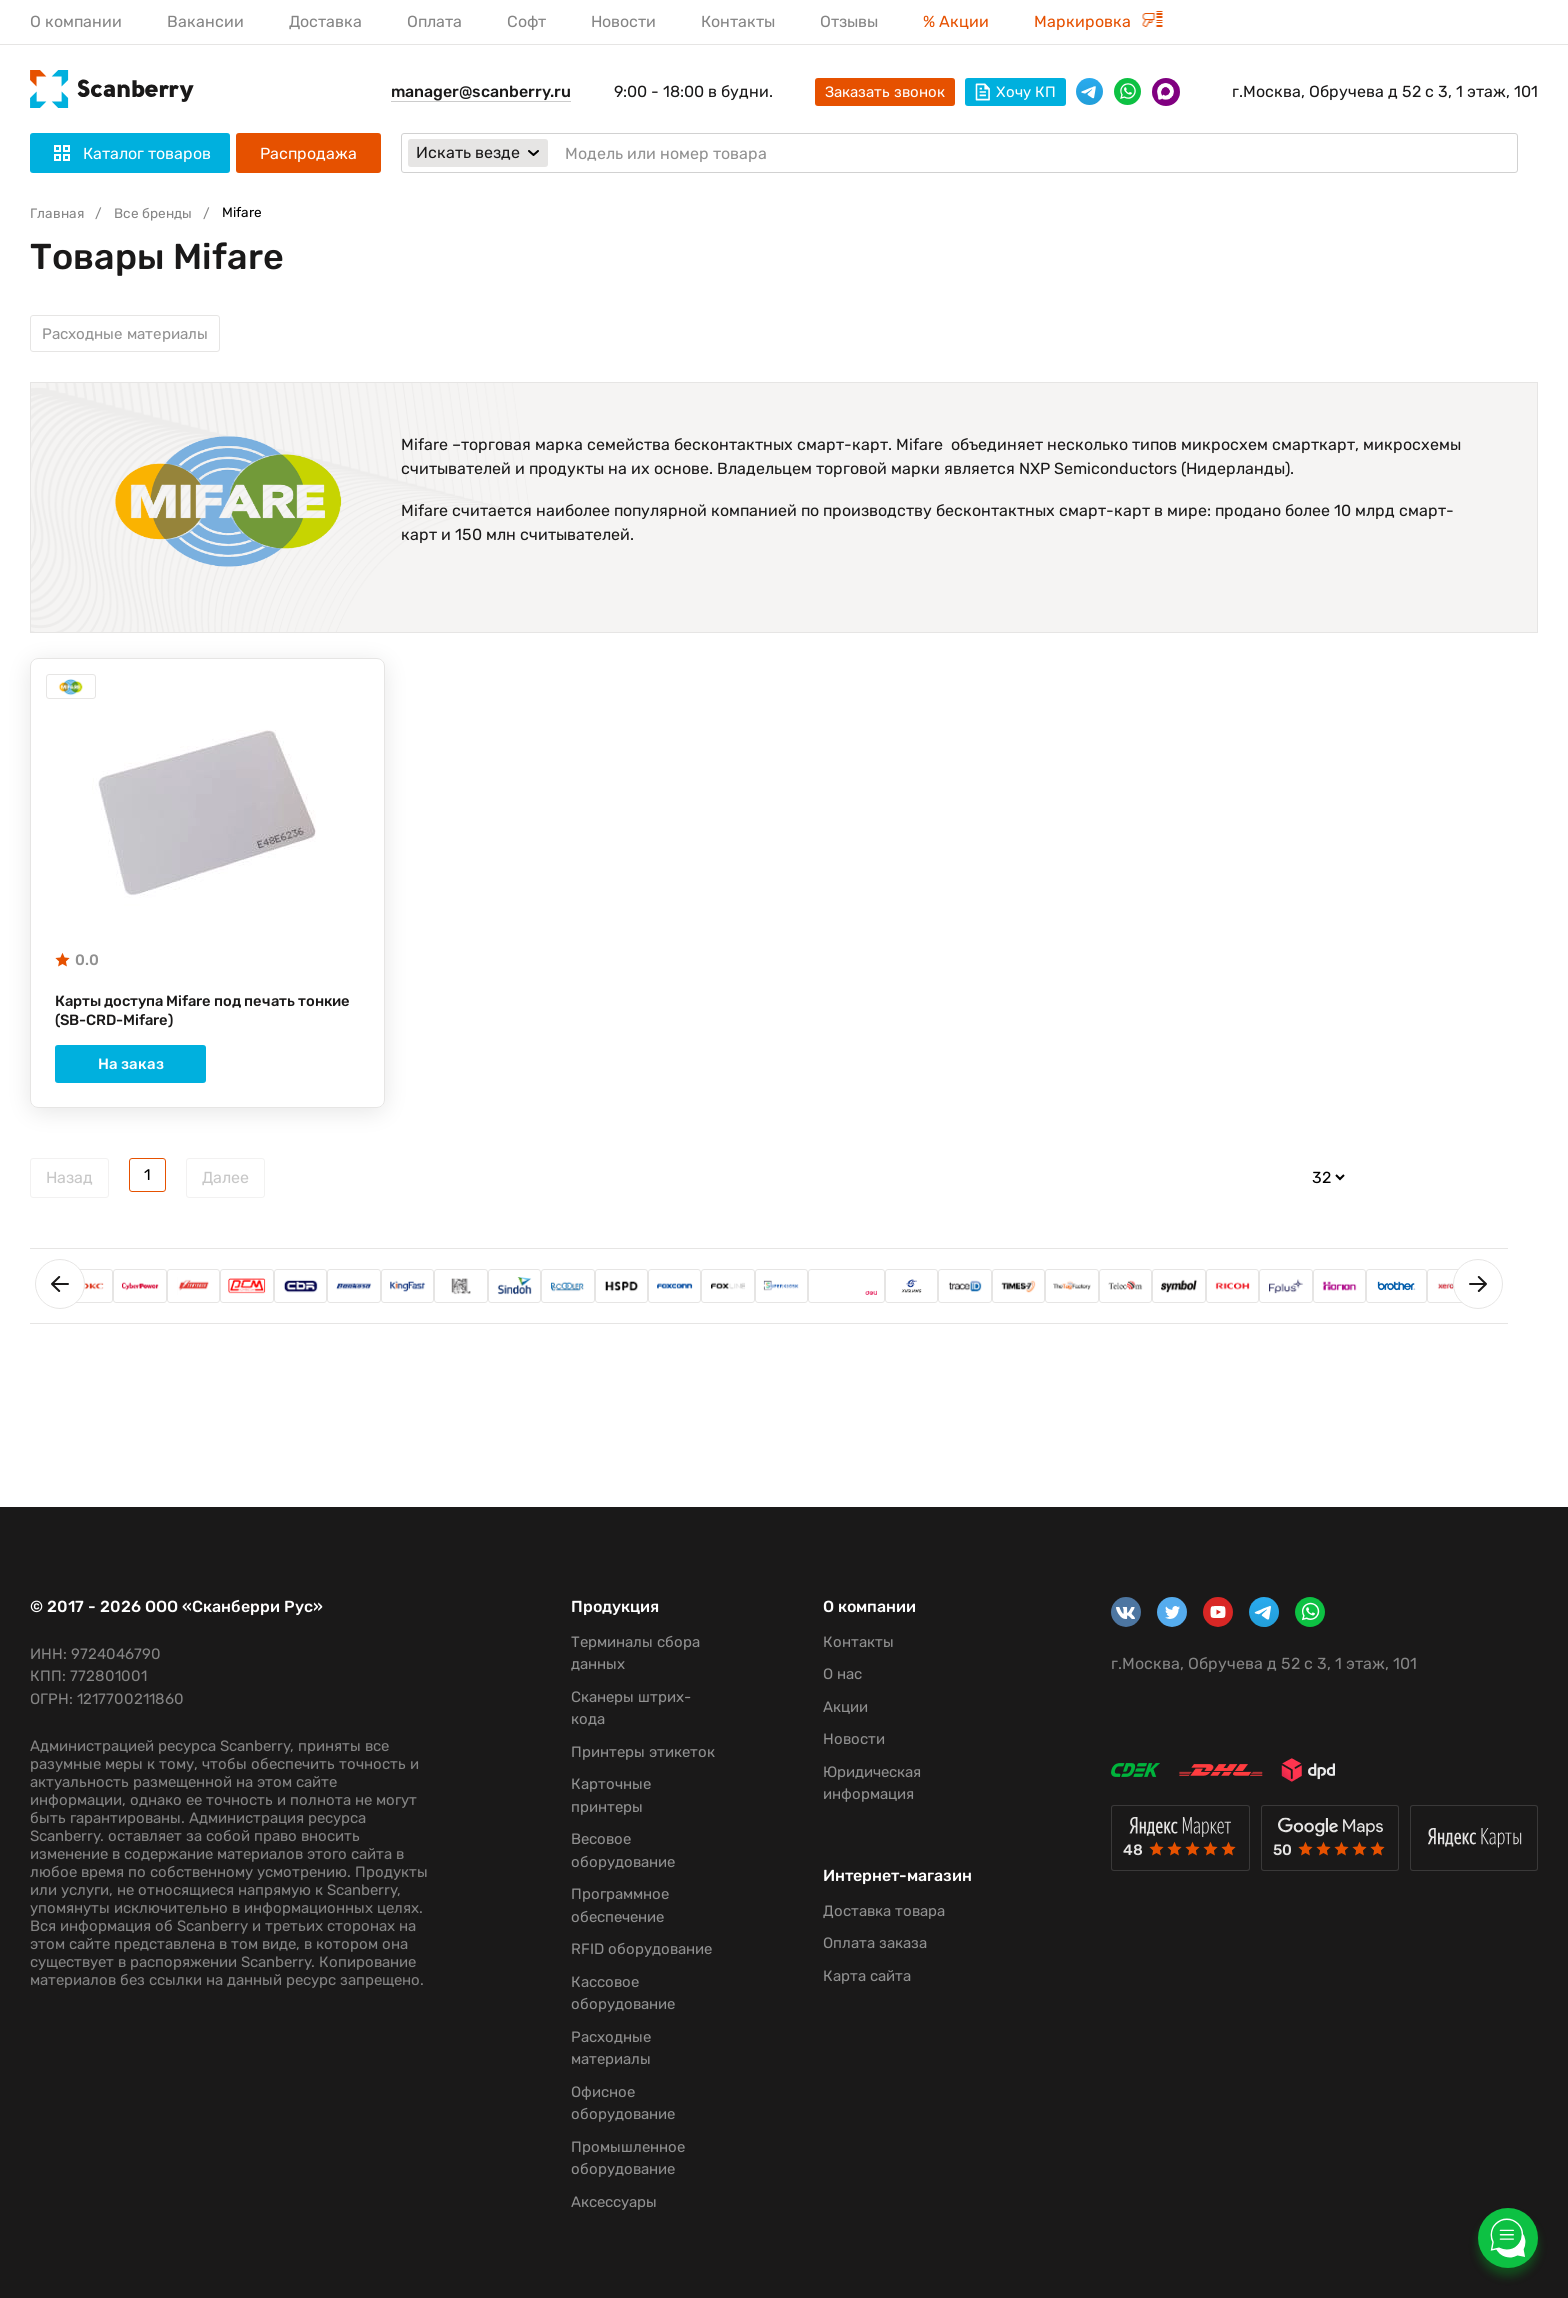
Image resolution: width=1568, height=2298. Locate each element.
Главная (59, 213)
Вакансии (205, 21)
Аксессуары (605, 2202)
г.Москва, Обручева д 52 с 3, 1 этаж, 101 (1385, 91)
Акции (832, 1707)
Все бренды (160, 213)
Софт (526, 21)
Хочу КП (1015, 92)
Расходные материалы (131, 336)
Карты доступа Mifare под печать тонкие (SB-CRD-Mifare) (185, 1023)
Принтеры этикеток (634, 1752)
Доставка (325, 21)
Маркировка (1098, 21)
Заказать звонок (885, 92)
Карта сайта (854, 1995)
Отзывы (849, 21)
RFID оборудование (632, 1949)
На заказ (207, 1077)
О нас (829, 1674)
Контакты (738, 21)
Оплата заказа (862, 1962)
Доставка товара (871, 1930)
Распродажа (308, 153)
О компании (76, 21)
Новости (623, 21)
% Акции (956, 21)
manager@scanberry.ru (481, 91)
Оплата (434, 21)
